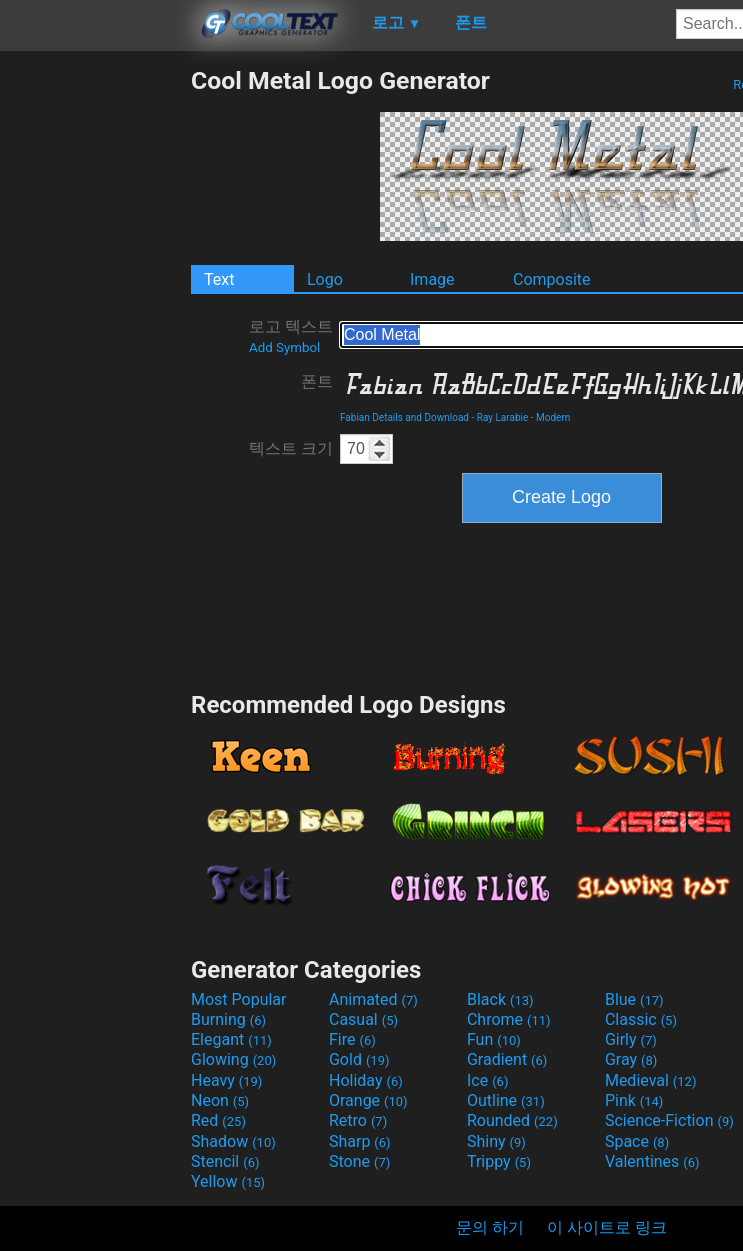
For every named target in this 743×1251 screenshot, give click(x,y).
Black (500, 999)
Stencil (225, 1161)
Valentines (652, 1161)
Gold (359, 1059)
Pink (634, 1100)
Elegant (231, 1039)
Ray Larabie (503, 417)
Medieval (651, 1080)
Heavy (226, 1080)
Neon (220, 1100)
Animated (373, 999)
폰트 (317, 381)
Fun (494, 1039)
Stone (359, 1161)
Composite (552, 279)
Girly (631, 1039)
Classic (641, 1019)
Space (637, 1141)
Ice (487, 1080)
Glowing (233, 1059)
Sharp (360, 1141)
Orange (368, 1100)
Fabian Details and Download (404, 417)
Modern (553, 417)
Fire (352, 1039)
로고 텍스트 (291, 336)
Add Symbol (284, 347)
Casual (363, 1019)
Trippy (499, 1161)
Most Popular (239, 999)
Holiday (366, 1080)
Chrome (509, 1019)
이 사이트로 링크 (607, 1227)
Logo (325, 279)
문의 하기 (490, 1227)
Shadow (233, 1141)
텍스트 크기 (291, 448)
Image (432, 279)
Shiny (496, 1141)
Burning (228, 1019)
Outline (506, 1100)
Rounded (512, 1120)
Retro (358, 1120)
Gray (631, 1059)
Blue (634, 999)
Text (219, 279)
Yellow (228, 1181)
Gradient (507, 1059)
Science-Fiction (669, 1120)
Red (218, 1120)
